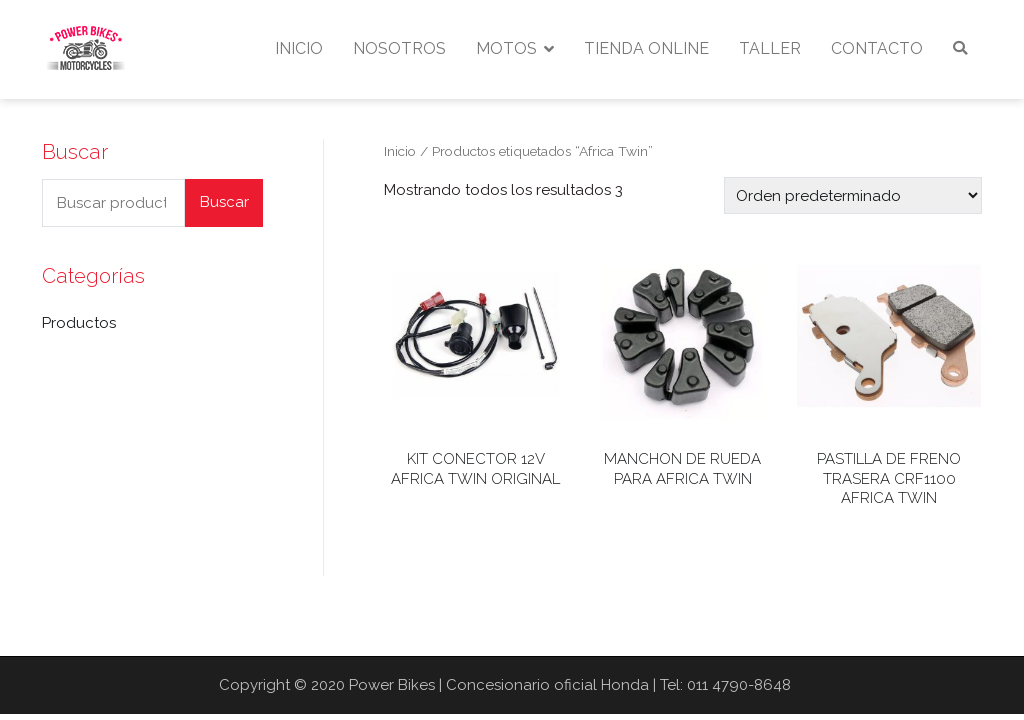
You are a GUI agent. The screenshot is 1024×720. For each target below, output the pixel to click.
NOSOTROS (399, 48)
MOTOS (506, 48)
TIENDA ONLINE (646, 48)
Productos (79, 323)
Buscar (224, 202)
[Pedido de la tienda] (853, 195)
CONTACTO (877, 48)
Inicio (400, 151)
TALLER (770, 48)
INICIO (299, 48)
